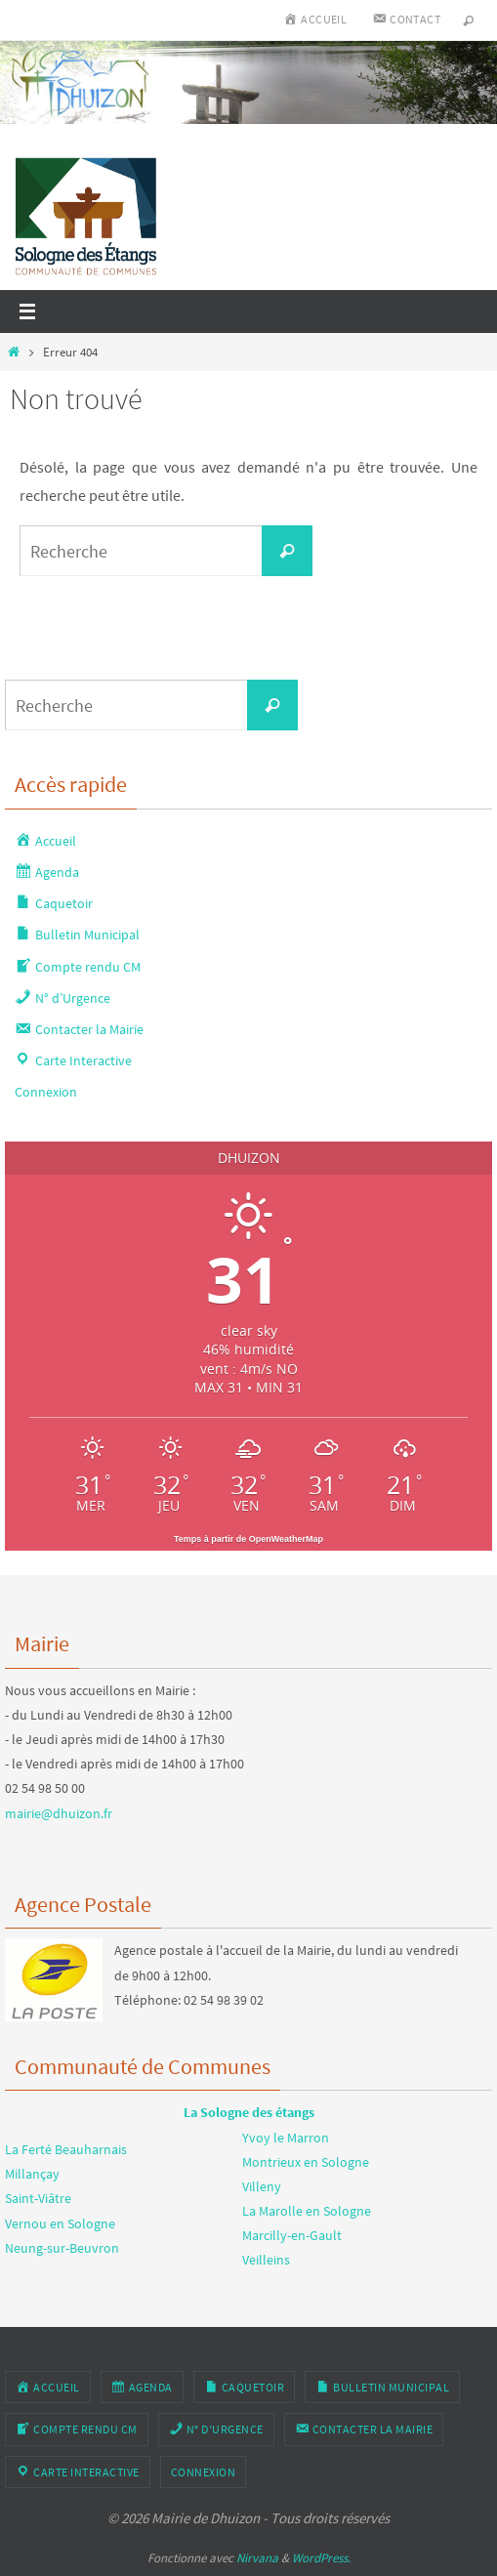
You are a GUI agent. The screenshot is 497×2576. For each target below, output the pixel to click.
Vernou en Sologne (60, 2223)
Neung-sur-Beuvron (62, 2248)
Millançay (32, 2173)
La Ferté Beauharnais (66, 2149)
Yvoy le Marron (285, 2137)
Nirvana (257, 2558)
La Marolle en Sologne (306, 2211)
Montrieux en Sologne (305, 2162)
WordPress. (321, 2558)
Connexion (46, 1092)
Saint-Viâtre (38, 2198)
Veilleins (266, 2259)
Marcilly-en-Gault (292, 2235)
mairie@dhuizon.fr (58, 1813)
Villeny (261, 2186)
